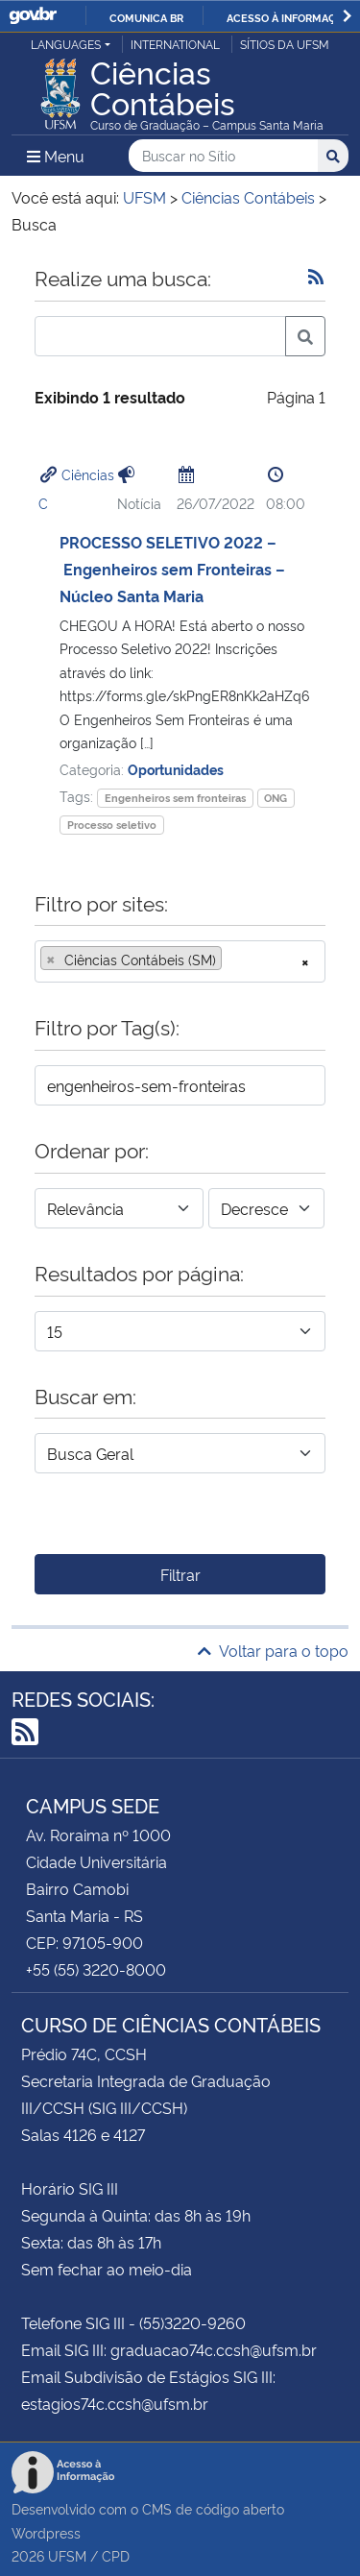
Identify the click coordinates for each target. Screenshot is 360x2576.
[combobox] (180, 961)
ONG (275, 797)
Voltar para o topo (273, 1650)
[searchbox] (232, 959)
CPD (116, 2555)
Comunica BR (146, 17)
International (175, 44)
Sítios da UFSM (284, 44)
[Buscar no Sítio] (223, 156)
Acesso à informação (288, 17)
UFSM (67, 2555)
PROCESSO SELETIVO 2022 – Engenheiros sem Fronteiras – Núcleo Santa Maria (172, 568)
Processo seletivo (111, 824)
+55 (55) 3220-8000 (96, 1969)
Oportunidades (176, 769)
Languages (66, 44)
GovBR (33, 16)
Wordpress (46, 2532)
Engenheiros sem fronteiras (175, 797)
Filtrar (180, 1574)
